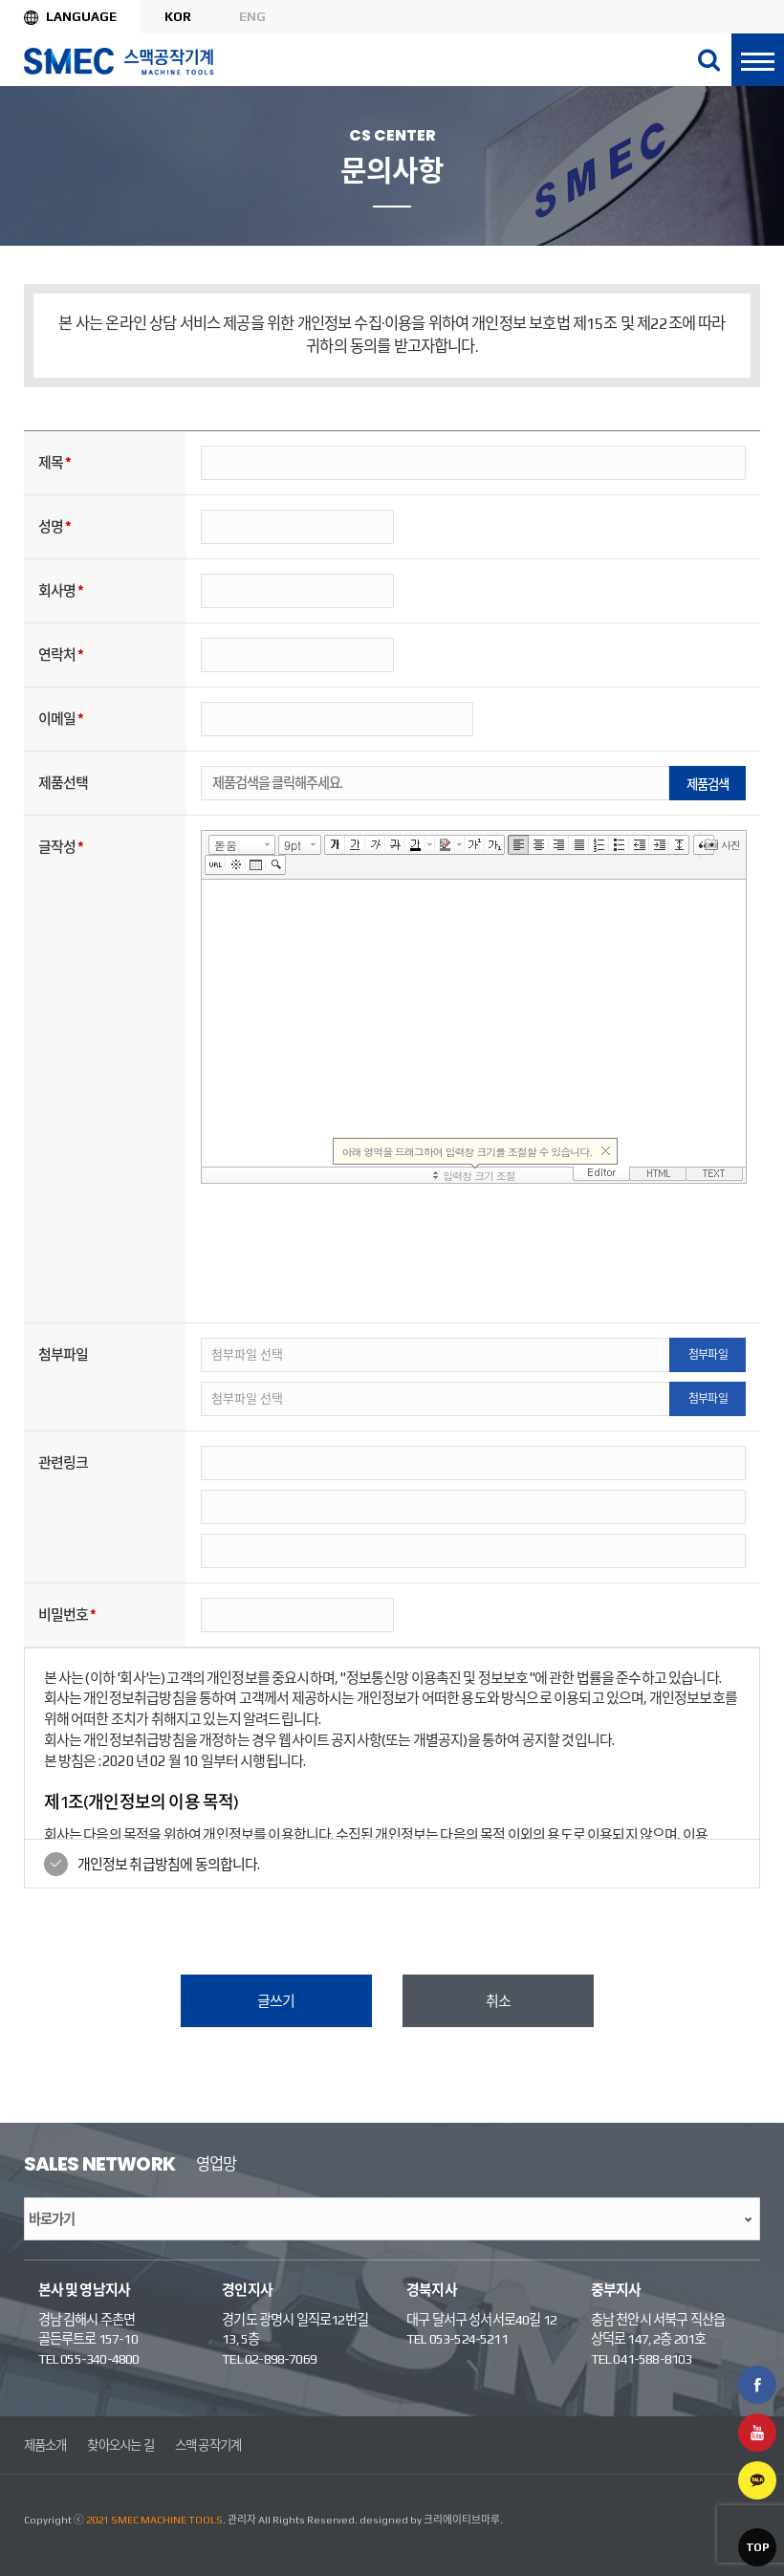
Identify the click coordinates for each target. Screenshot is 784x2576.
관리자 (242, 2519)
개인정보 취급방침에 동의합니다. (168, 1864)
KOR (177, 16)
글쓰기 (276, 2001)
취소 (498, 2001)
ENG (252, 16)
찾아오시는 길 (120, 2445)
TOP (757, 2547)
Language (81, 16)
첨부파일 (708, 1355)
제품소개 (45, 2445)
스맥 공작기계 (208, 2445)
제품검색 (707, 784)
